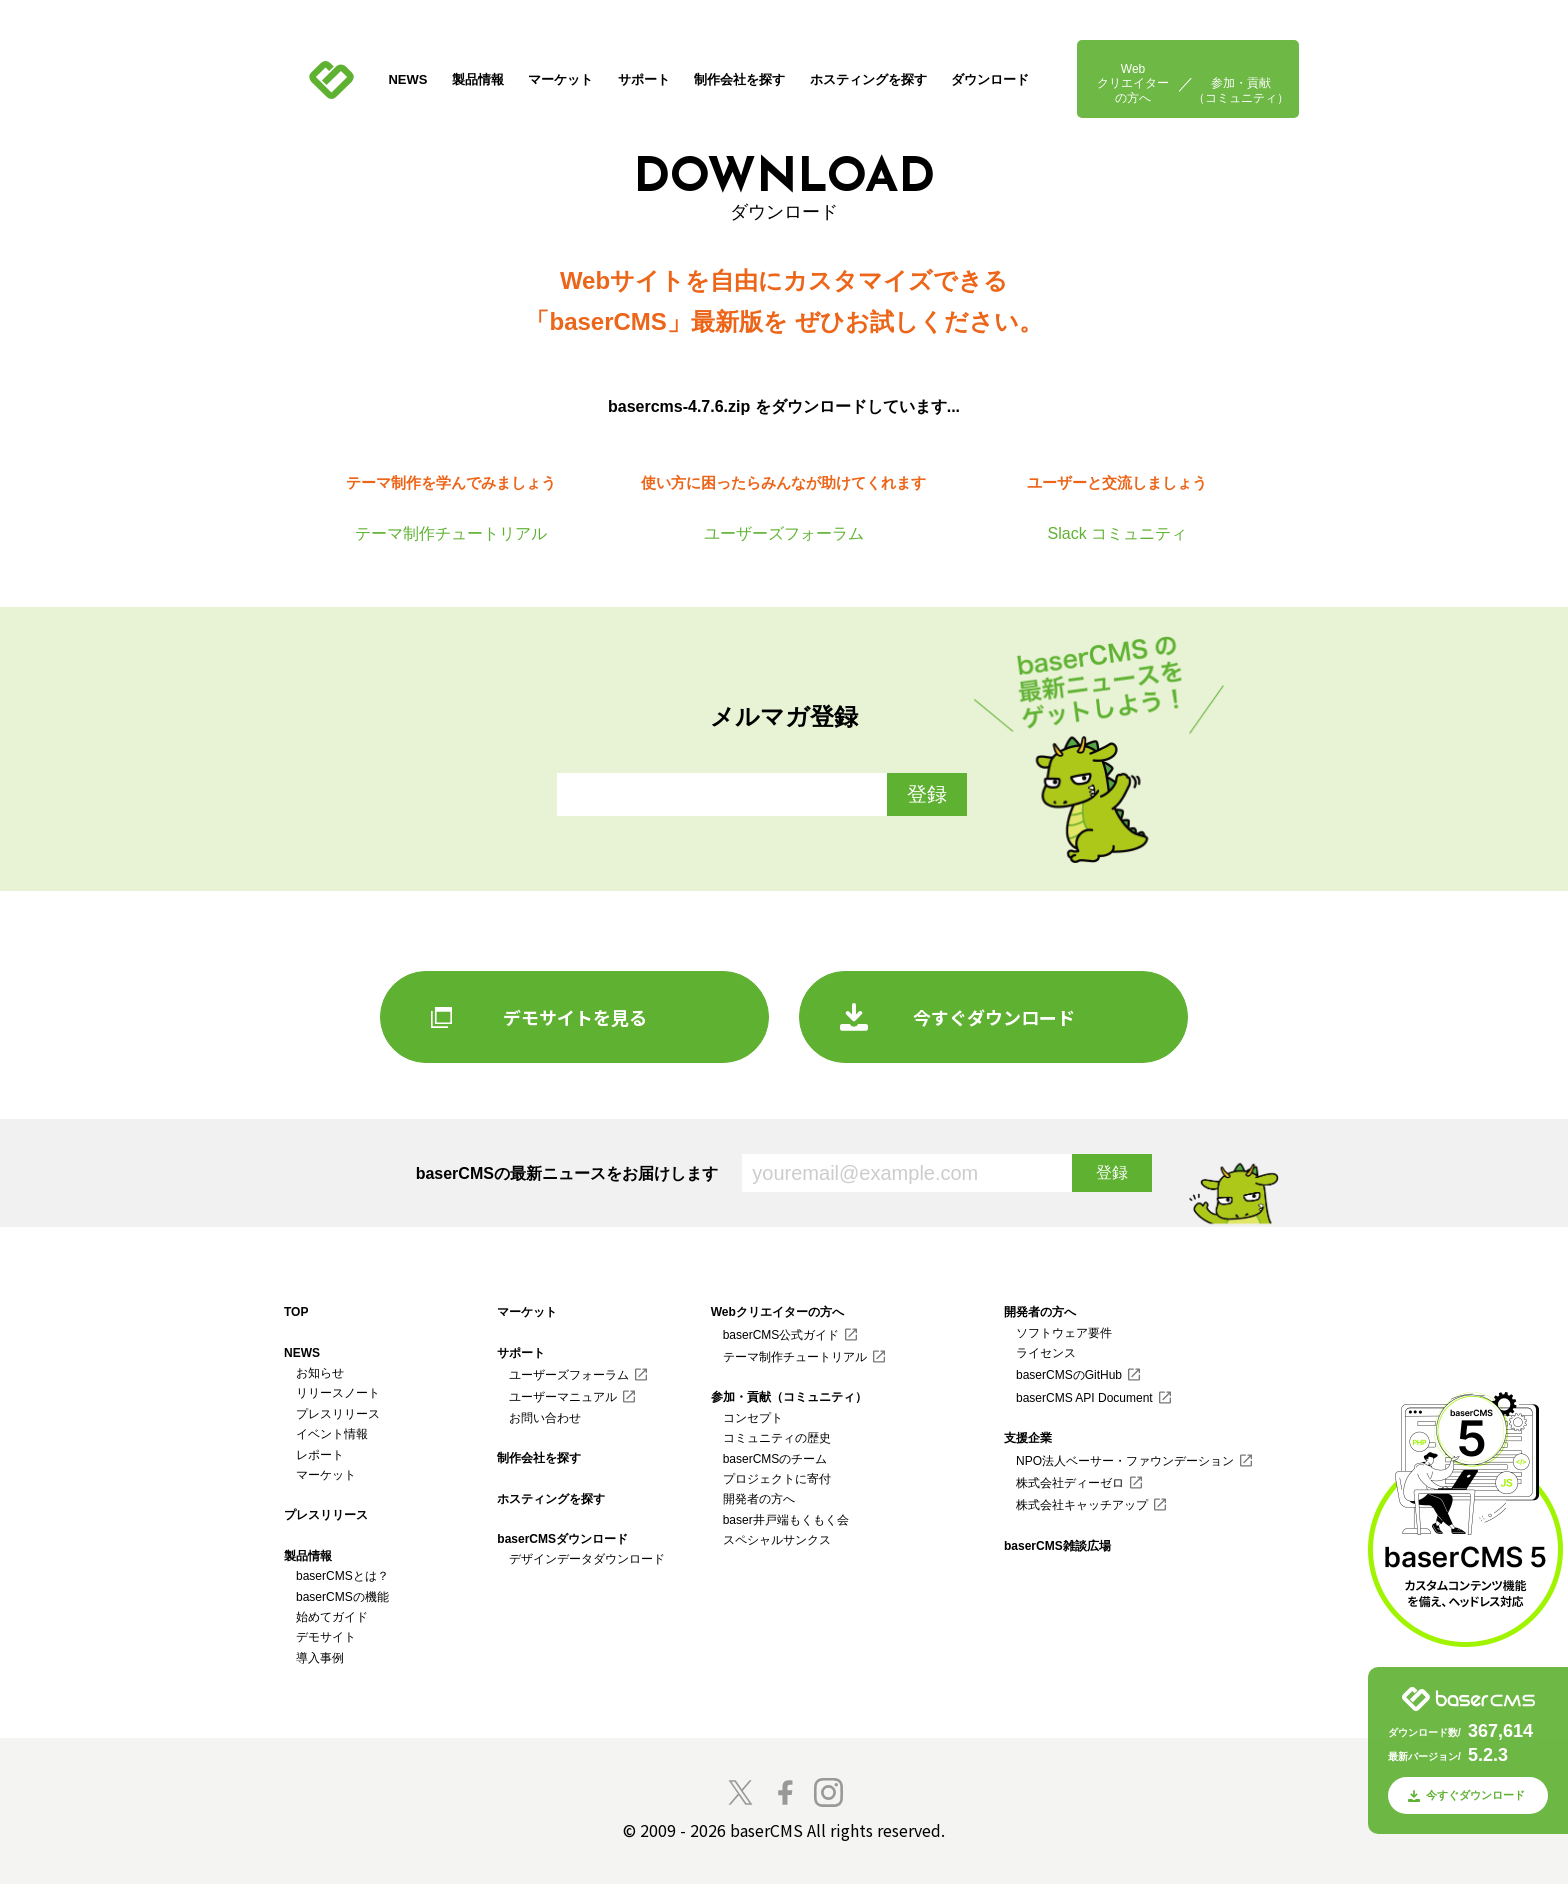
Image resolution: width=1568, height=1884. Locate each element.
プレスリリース (338, 1414)
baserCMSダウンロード (562, 1539)
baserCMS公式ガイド (781, 1335)
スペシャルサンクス (777, 1540)
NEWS (407, 79)
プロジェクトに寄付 (777, 1479)
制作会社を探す (739, 79)
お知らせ (320, 1373)
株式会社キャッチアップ (1082, 1505)
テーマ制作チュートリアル (795, 1357)
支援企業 (1028, 1438)
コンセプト (753, 1418)
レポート (320, 1455)
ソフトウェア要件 (1064, 1333)
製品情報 (478, 79)
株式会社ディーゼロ (1070, 1483)
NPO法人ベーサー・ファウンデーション (1125, 1461)
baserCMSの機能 (342, 1597)
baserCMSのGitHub (1069, 1375)
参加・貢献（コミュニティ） (1241, 90)
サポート (644, 79)
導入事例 (320, 1658)
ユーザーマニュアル (563, 1397)
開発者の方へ (759, 1499)
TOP (296, 1312)
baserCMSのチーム (775, 1459)
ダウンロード (990, 79)
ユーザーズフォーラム (569, 1375)
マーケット (560, 79)
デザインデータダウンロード (587, 1559)
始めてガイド (332, 1617)
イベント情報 (332, 1434)
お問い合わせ (545, 1418)
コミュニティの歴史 (777, 1438)
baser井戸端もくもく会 (786, 1520)
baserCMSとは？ (342, 1576)
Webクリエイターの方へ (1133, 83)
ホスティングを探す (868, 79)
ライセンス (1046, 1353)
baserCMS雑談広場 (1057, 1546)
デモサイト (326, 1637)
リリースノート (338, 1393)
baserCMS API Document (1084, 1398)
